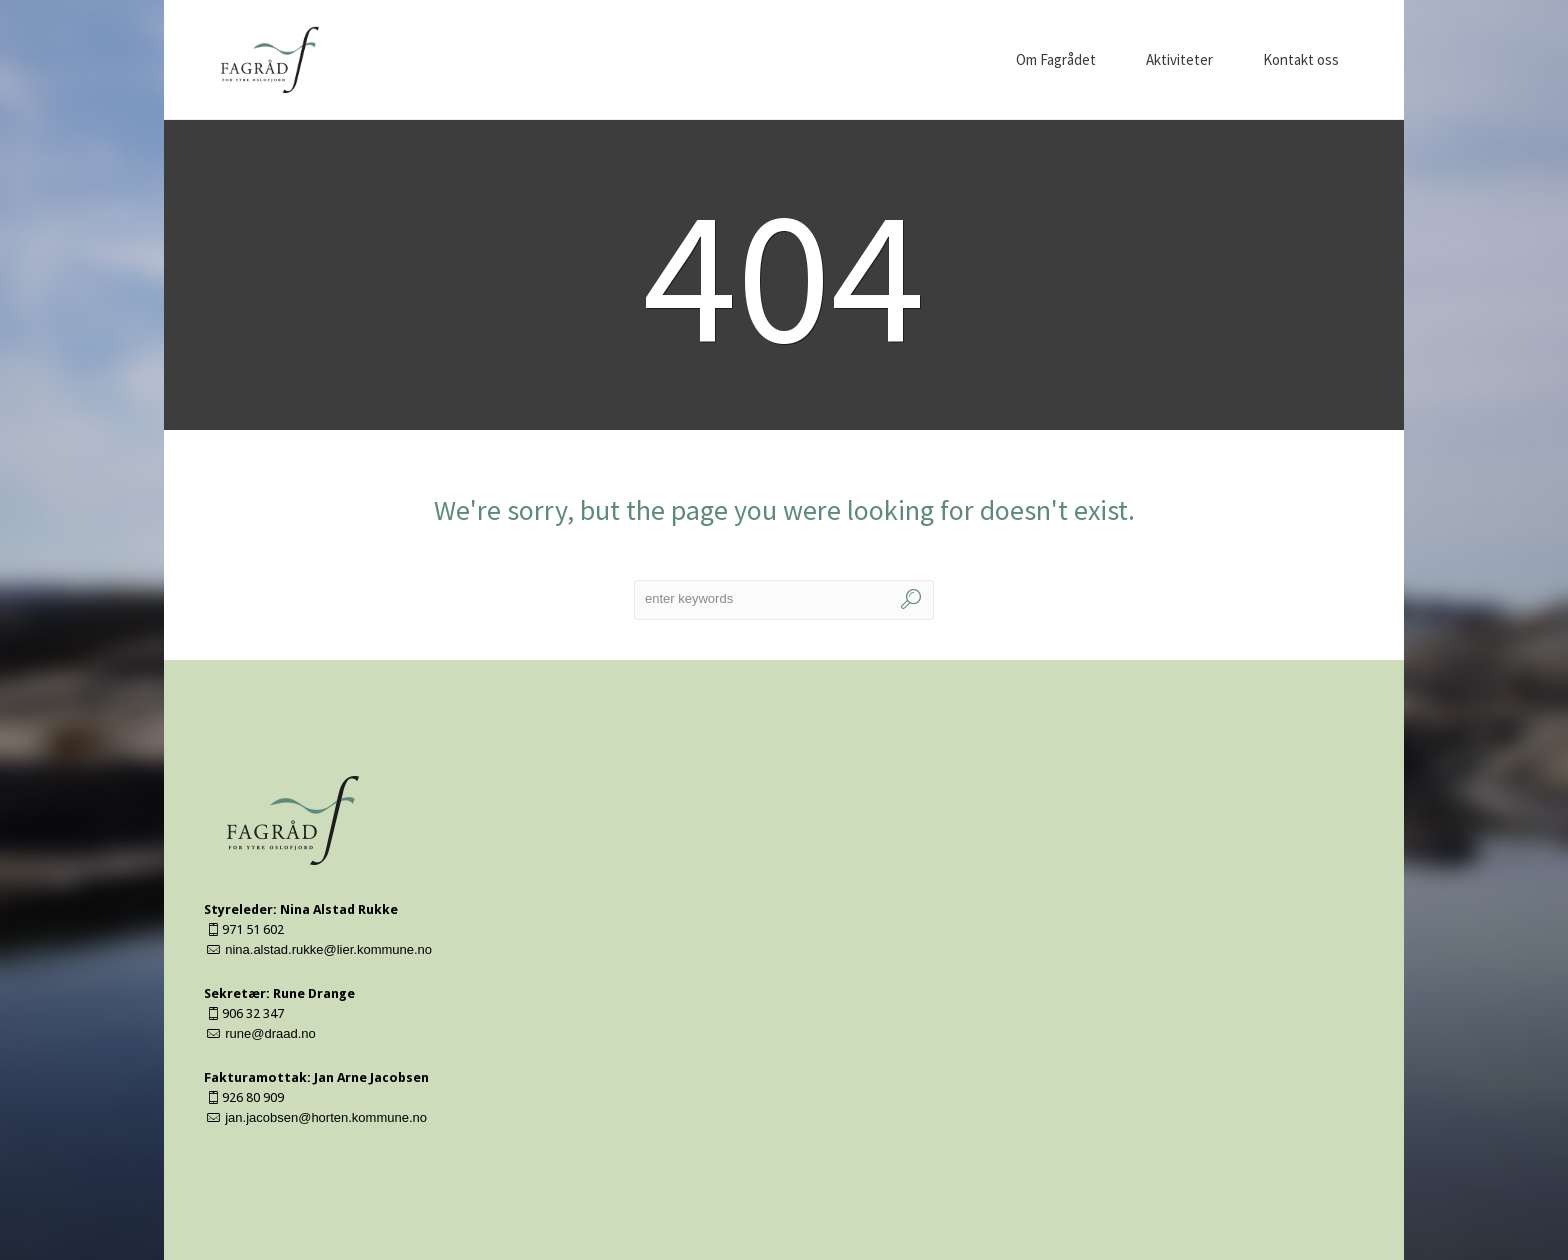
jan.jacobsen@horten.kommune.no (326, 1117)
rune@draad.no (270, 1033)
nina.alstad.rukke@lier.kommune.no (328, 949)
